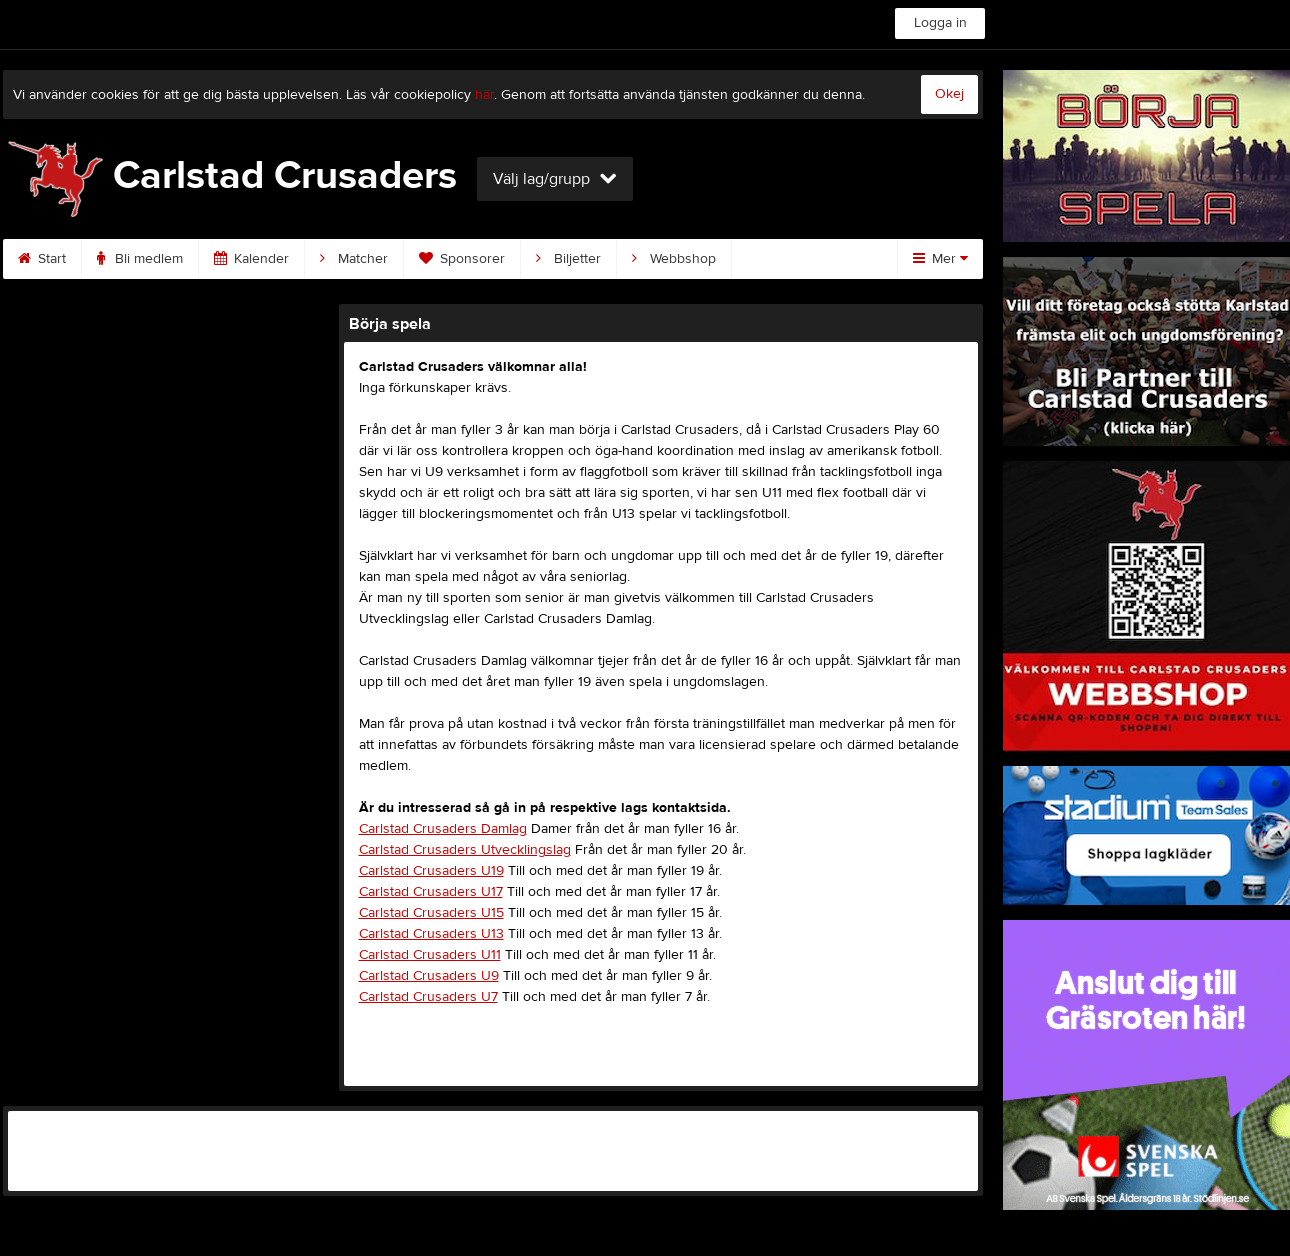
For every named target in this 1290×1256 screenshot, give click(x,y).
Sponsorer (462, 259)
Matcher (354, 259)
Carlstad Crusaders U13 (431, 934)
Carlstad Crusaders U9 (429, 976)
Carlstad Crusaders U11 (430, 955)
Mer (940, 259)
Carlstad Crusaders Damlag (443, 829)
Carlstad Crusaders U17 (431, 892)
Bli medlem (140, 259)
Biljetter (568, 259)
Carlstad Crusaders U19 (431, 871)
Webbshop (674, 259)
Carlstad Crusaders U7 (428, 997)
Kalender (251, 259)
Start (42, 259)
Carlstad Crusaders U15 (431, 913)
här (484, 95)
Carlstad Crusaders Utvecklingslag (465, 850)
